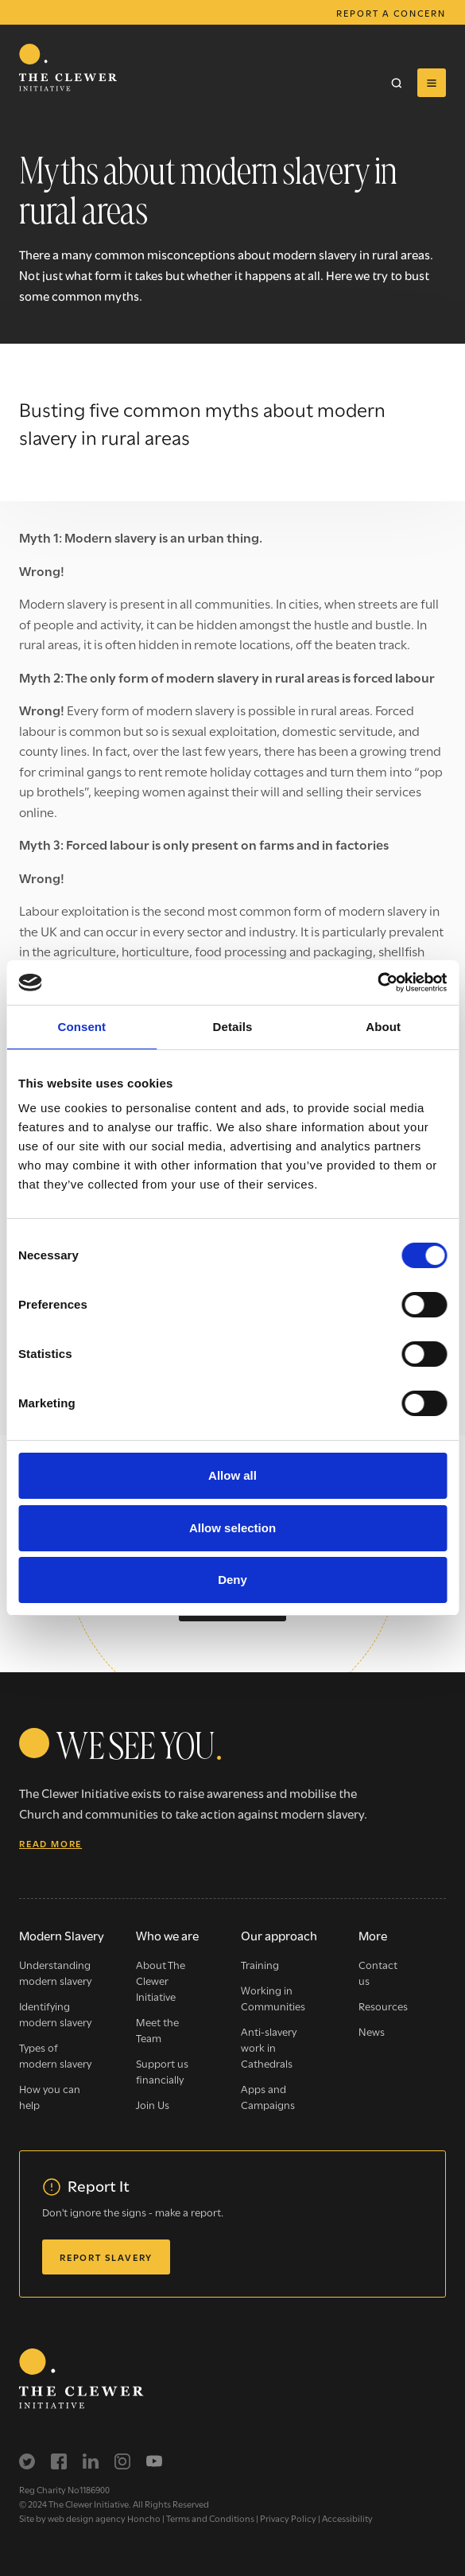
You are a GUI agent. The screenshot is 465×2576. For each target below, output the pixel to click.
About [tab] (383, 1026)
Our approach (279, 1935)
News (371, 2031)
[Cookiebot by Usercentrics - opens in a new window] (377, 982)
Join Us (152, 2104)
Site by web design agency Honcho (90, 2518)
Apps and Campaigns (268, 2096)
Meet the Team (157, 2029)
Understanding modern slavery (55, 1972)
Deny (232, 1579)
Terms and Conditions (210, 2518)
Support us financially (162, 2071)
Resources (383, 2006)
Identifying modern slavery (55, 2013)
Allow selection (232, 1528)
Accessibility (347, 2518)
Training (260, 1964)
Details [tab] (233, 1026)
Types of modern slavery (55, 2055)
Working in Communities (273, 1998)
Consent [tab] (81, 1026)
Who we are (167, 1935)
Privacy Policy (288, 2518)
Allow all (232, 1475)
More (372, 1935)
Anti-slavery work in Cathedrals (268, 2047)
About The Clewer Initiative (160, 1980)
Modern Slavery (61, 1935)
